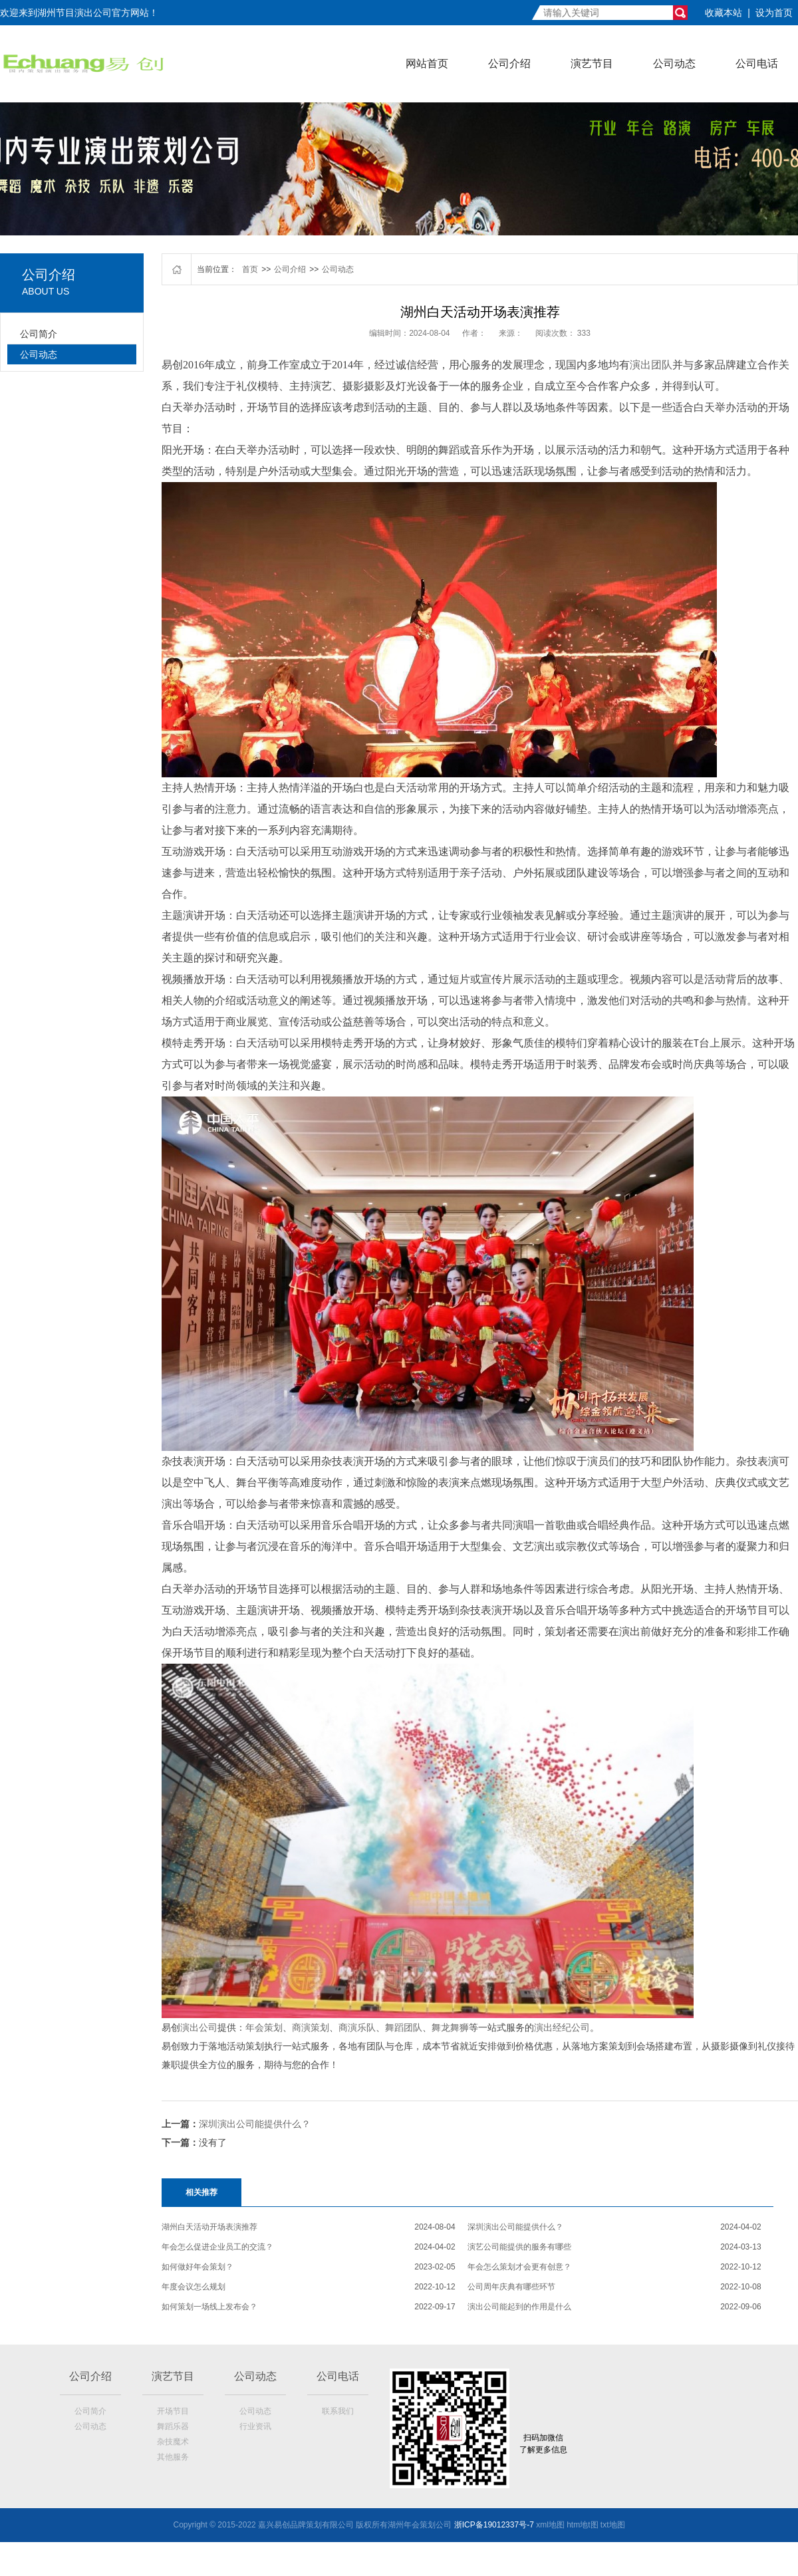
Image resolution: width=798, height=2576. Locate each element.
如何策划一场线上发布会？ (209, 2306)
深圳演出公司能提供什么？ (255, 2124)
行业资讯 (255, 2426)
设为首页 (774, 12)
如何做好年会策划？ (197, 2266)
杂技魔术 (173, 2441)
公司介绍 (509, 63)
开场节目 (173, 2411)
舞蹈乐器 (173, 2426)
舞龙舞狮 (450, 2027)
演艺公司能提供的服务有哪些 (519, 2247)
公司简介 (38, 333)
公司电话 (756, 63)
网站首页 (427, 63)
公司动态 (674, 63)
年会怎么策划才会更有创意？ (519, 2266)
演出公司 (198, 2027)
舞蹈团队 (403, 2027)
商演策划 (310, 2027)
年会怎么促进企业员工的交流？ (217, 2247)
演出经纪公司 (562, 2027)
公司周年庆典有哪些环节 (511, 2286)
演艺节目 (592, 63)
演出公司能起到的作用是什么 (519, 2306)
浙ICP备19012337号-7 (494, 2524)
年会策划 (264, 2027)
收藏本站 (723, 12)
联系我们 (338, 2411)
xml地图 (550, 2524)
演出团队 (651, 364)
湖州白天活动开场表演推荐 (209, 2227)
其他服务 (173, 2457)
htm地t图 (582, 2524)
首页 (250, 269)
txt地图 (612, 2524)
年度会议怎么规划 (193, 2286)
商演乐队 (357, 2027)
